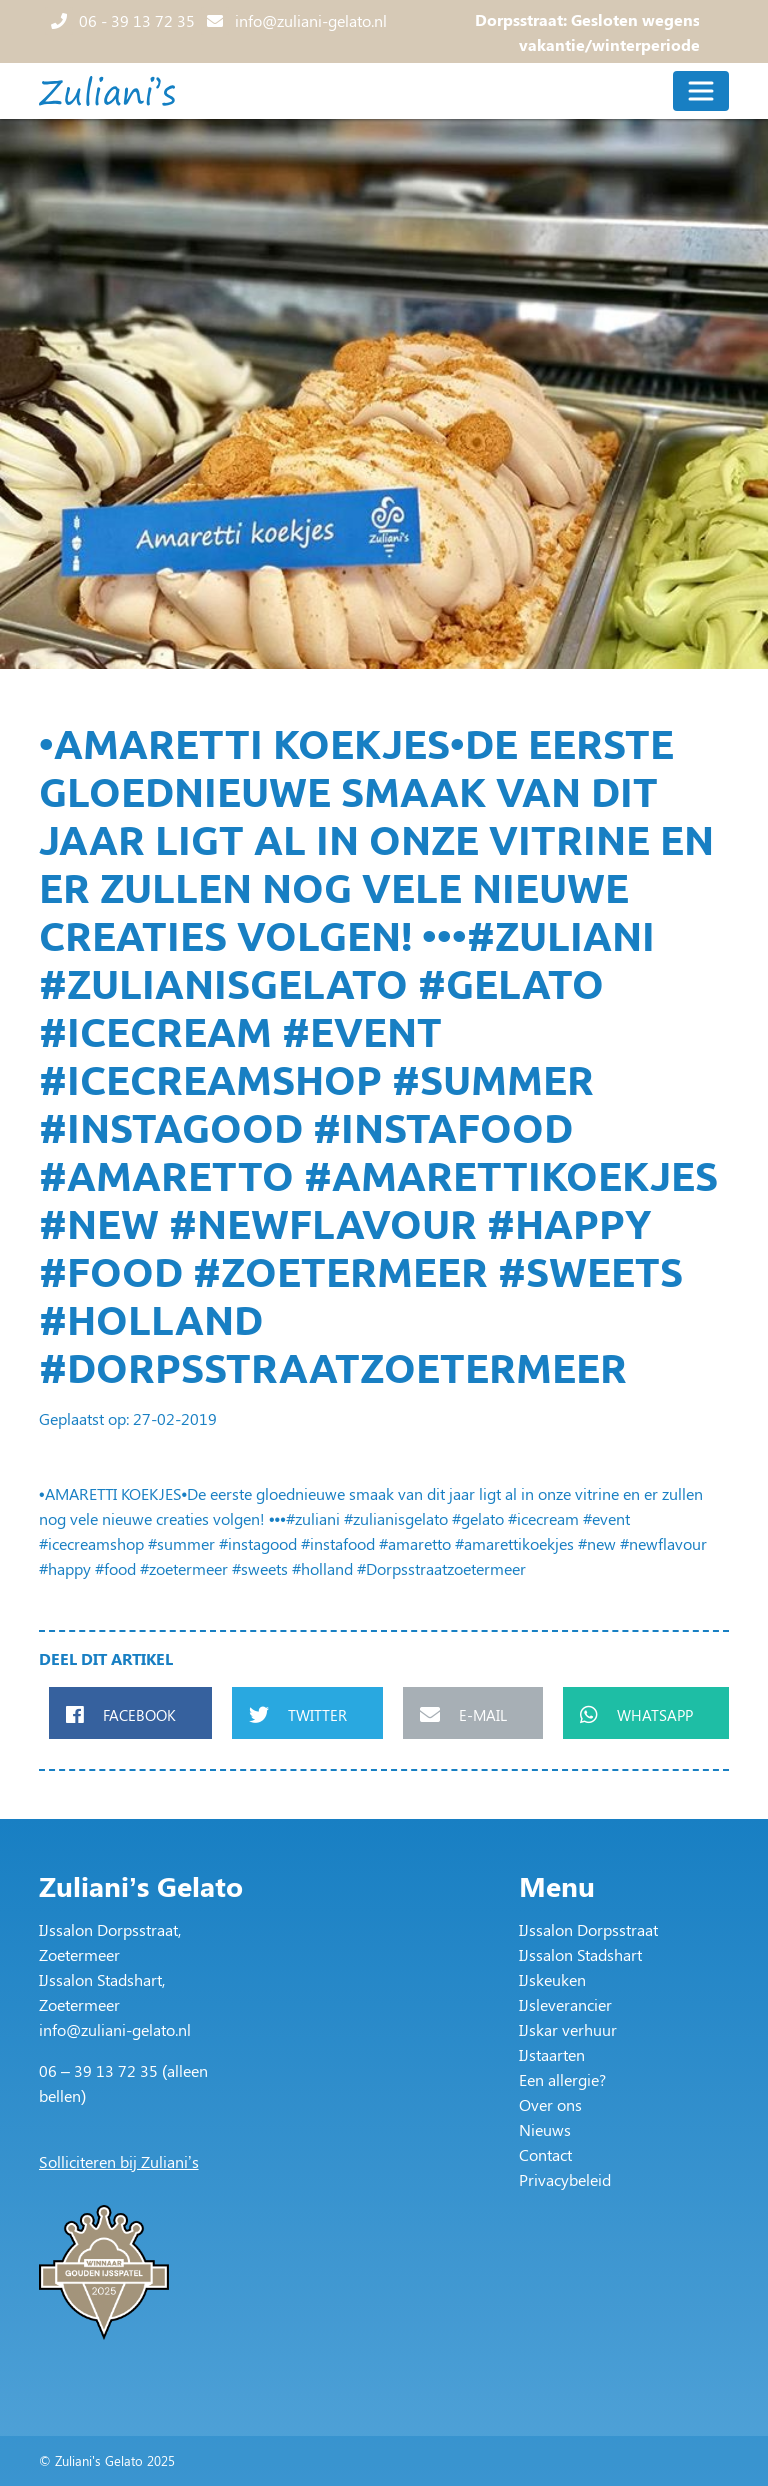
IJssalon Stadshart (580, 1954)
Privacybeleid (565, 2179)
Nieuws (545, 2129)
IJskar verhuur (568, 2029)
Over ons (550, 2104)
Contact (545, 2154)
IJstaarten (552, 2054)
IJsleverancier (565, 2004)
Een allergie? (562, 2079)
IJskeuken (552, 1979)
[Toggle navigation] (701, 91)
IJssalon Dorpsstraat (588, 1929)
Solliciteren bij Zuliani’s (119, 2161)
